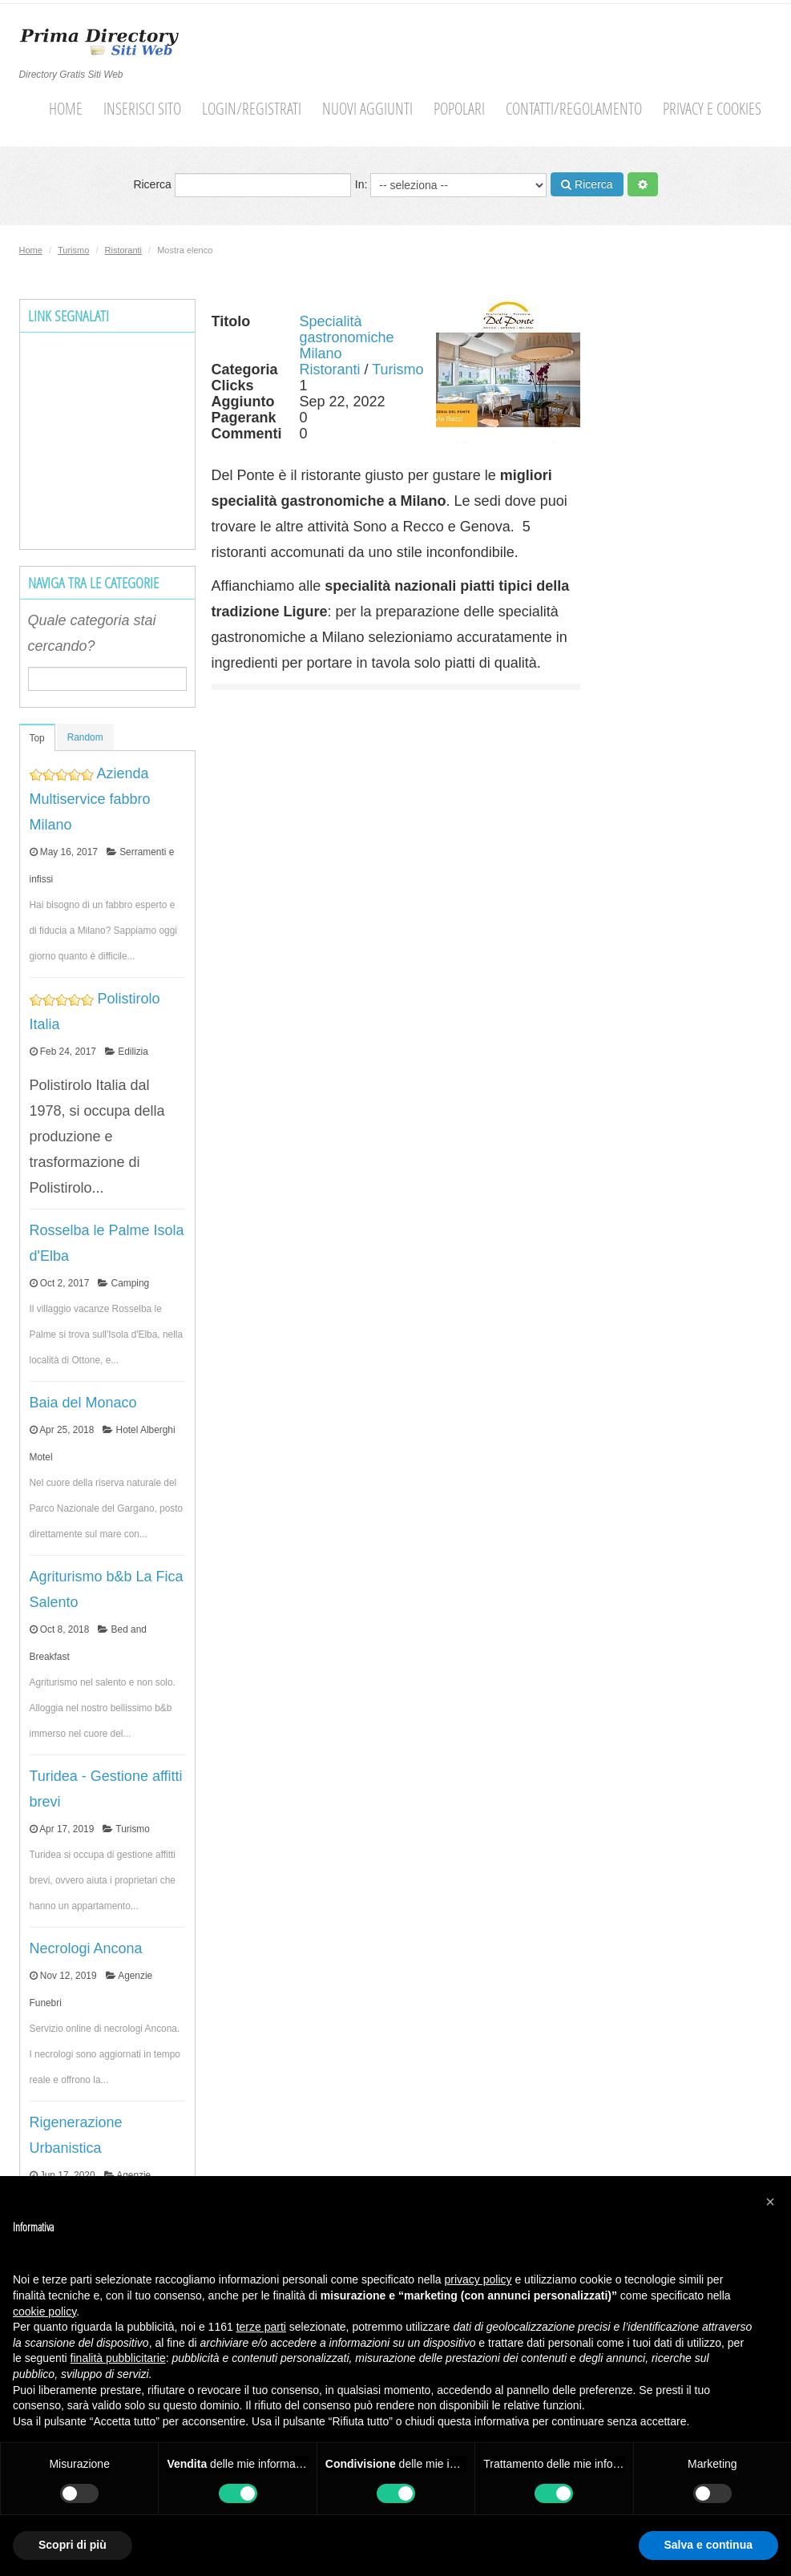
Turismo (73, 250)
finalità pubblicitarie (118, 2358)
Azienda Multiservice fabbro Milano (90, 799)
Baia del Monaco (83, 1403)
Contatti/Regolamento (574, 109)
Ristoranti (123, 250)
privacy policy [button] (478, 2279)
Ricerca (241, 185)
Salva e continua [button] (708, 2544)
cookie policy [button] (44, 2311)
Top (37, 738)
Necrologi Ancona (86, 1948)
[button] (770, 2202)
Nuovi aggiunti (367, 109)
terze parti (261, 2326)
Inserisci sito (142, 109)
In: (451, 185)
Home (66, 109)
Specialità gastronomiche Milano (347, 337)
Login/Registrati (251, 109)
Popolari (459, 109)
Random (85, 737)
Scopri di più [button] (72, 2544)
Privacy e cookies (712, 109)
